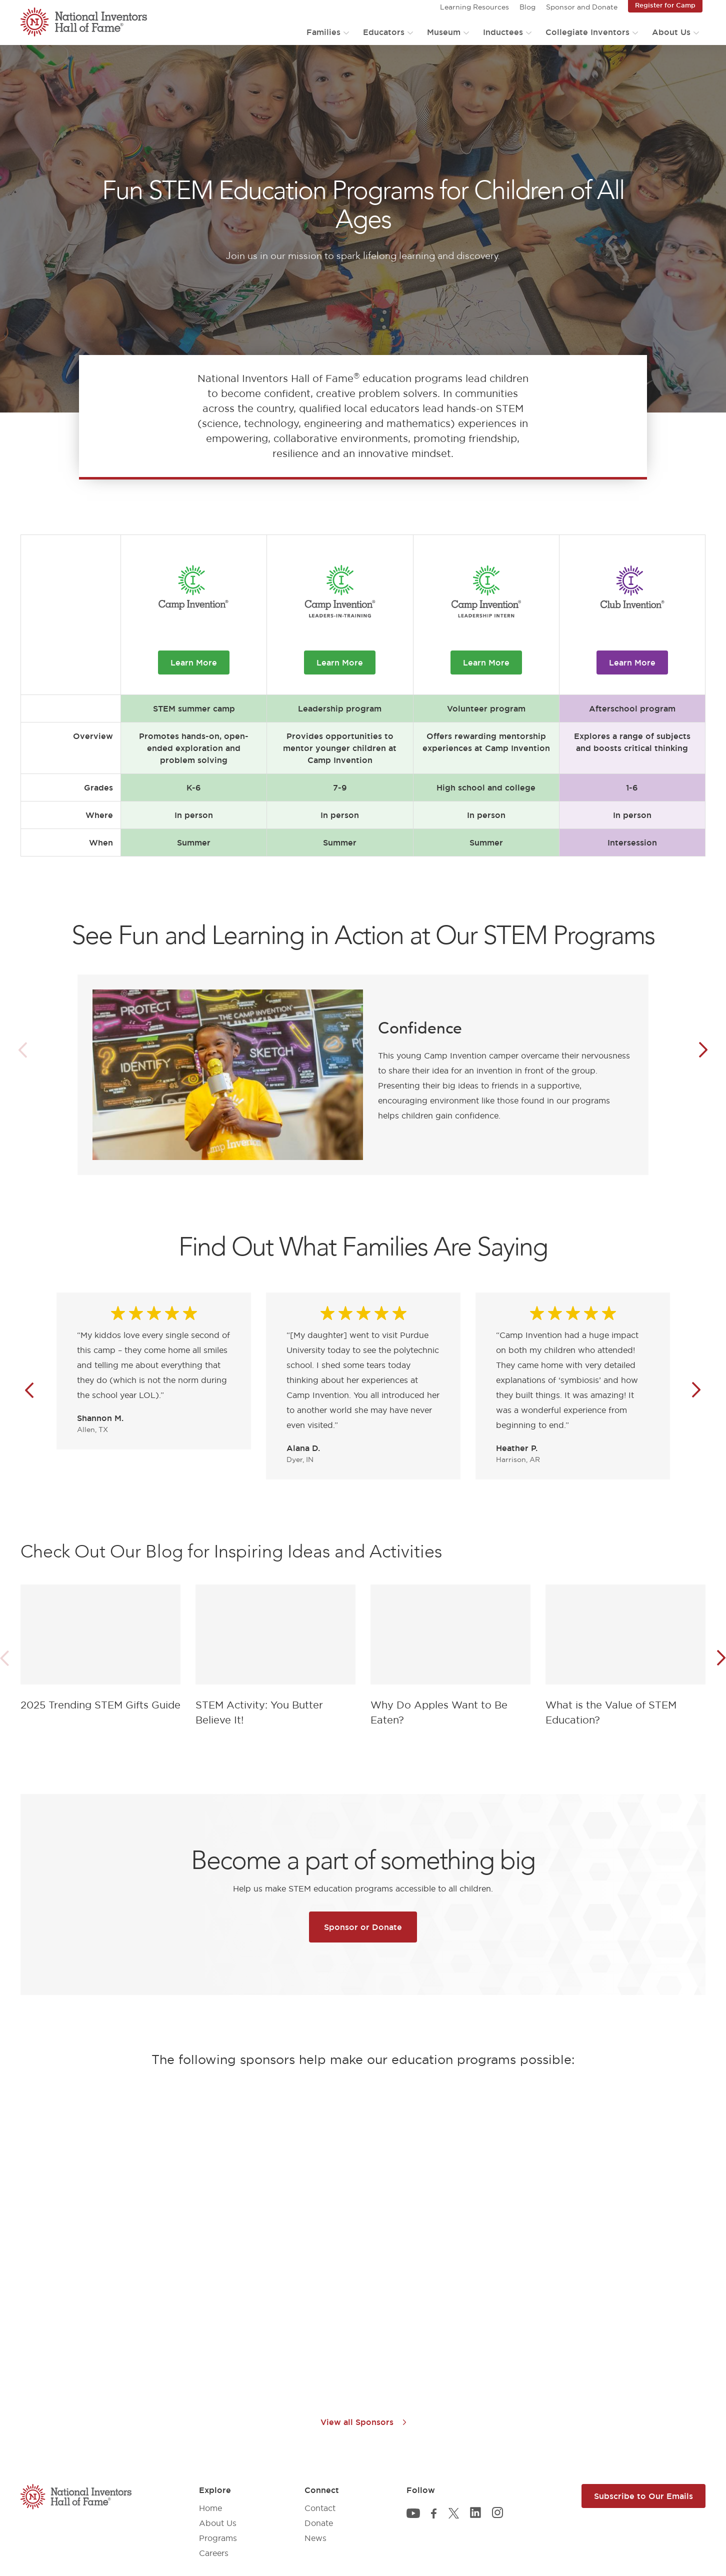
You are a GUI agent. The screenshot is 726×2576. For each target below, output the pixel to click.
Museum (443, 32)
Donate (318, 2523)
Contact (320, 2508)
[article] (100, 1650)
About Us (671, 32)
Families (323, 32)
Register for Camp (665, 5)
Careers (213, 2553)
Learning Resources (474, 7)
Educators (383, 32)
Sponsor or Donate (363, 1927)
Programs (218, 2538)
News (315, 2538)
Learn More (193, 662)
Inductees (503, 32)
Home (210, 2508)
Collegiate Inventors (588, 32)
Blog (528, 7)
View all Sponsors (363, 2422)
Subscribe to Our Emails (643, 2496)
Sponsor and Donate (582, 7)
